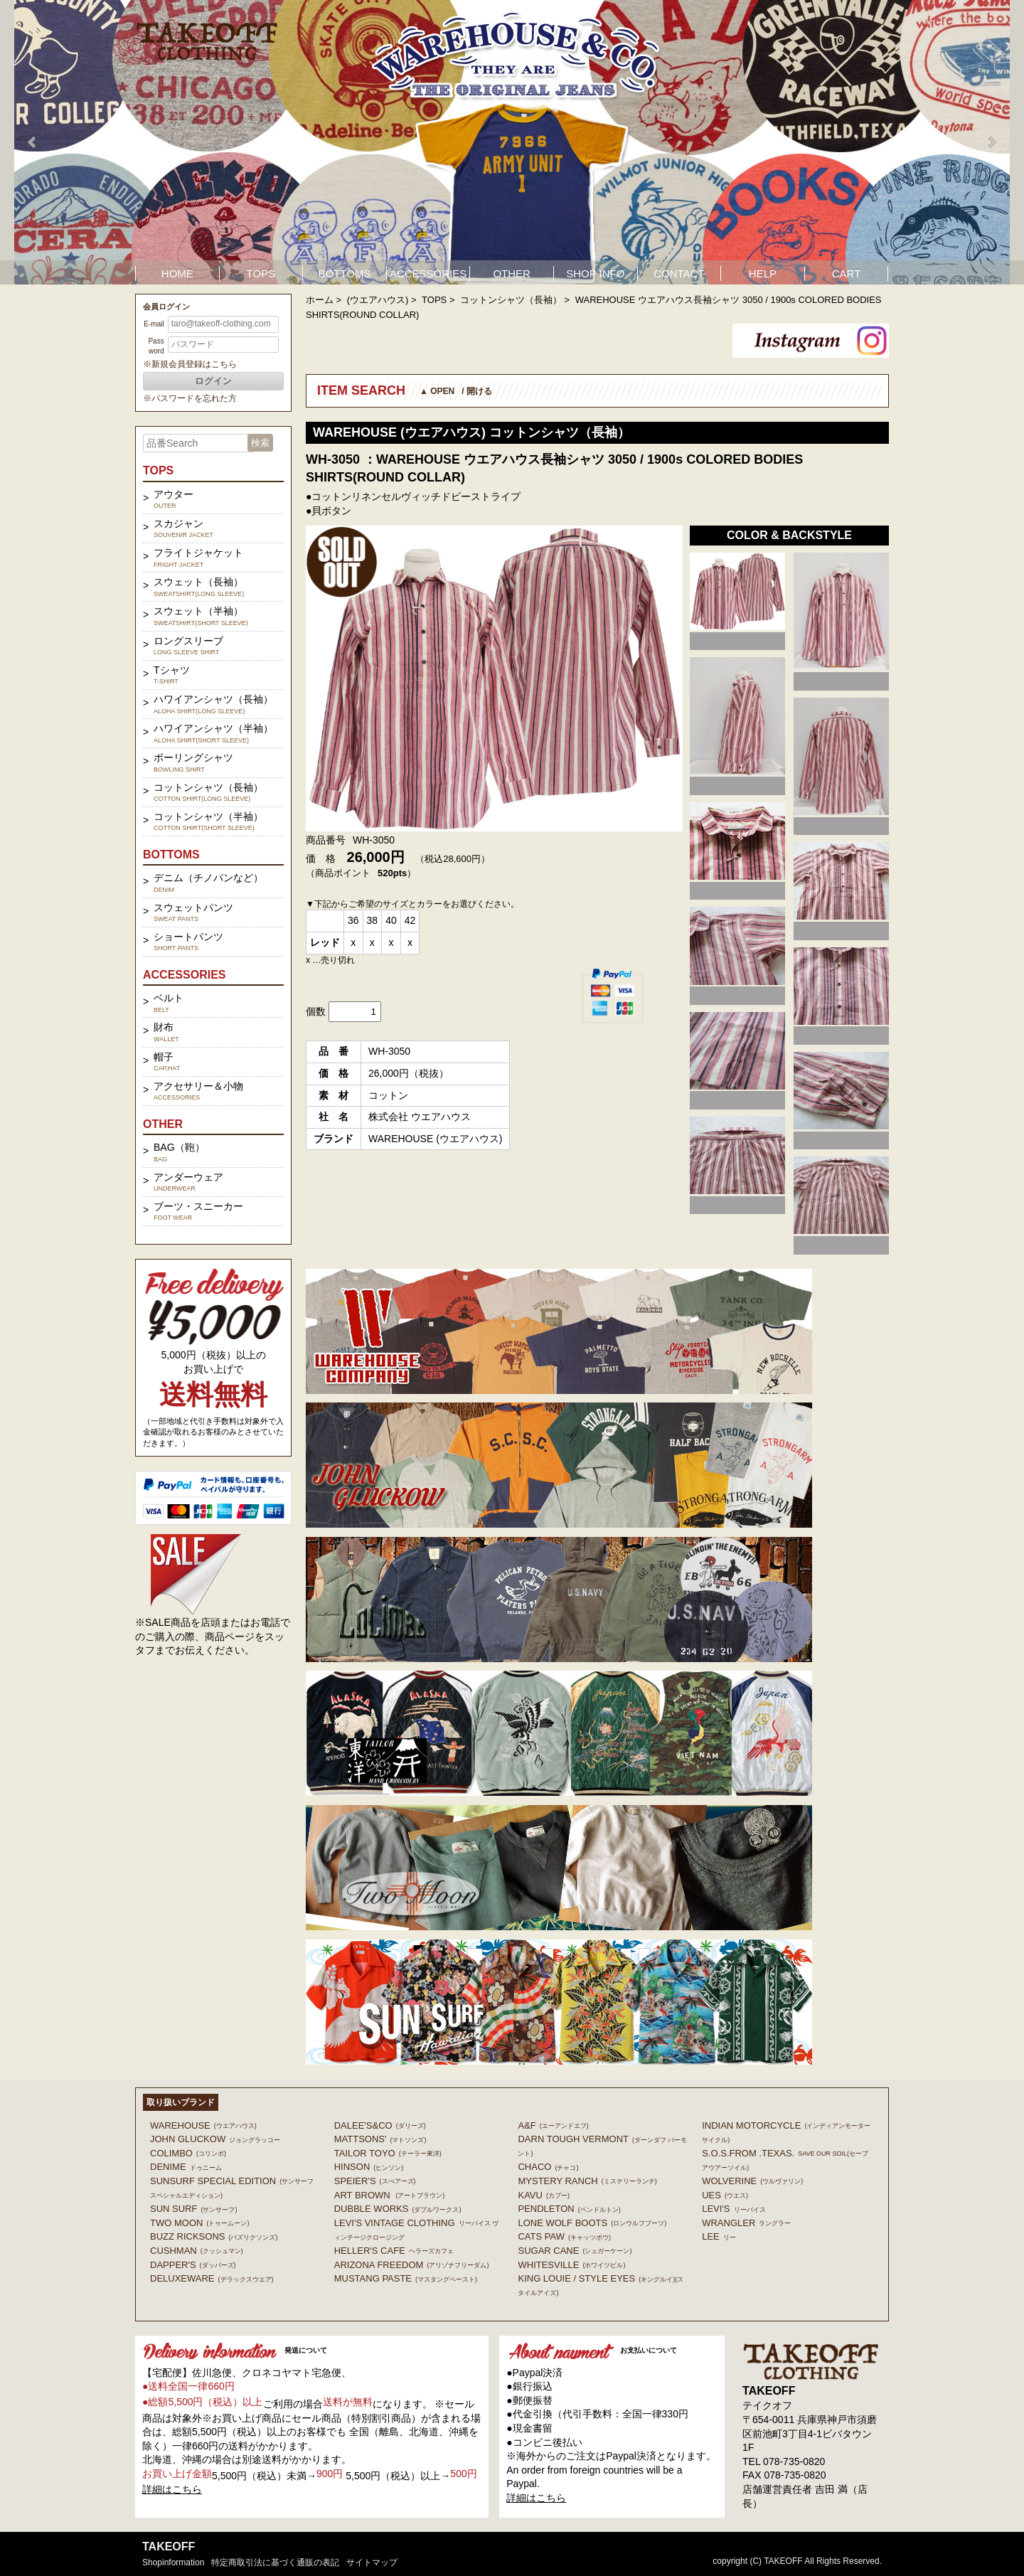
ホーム (320, 299)
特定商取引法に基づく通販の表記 (275, 2562)
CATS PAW (564, 2236)
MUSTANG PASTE (405, 2278)
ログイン (213, 381)
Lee (719, 2236)
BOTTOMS (345, 273)
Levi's (733, 2208)
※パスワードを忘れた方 (190, 398)
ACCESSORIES (428, 273)
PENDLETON (569, 2208)
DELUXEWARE (212, 2278)
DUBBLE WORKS (398, 2208)
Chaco (548, 2166)
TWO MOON (199, 2223)
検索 (260, 442)
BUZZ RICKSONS (213, 2236)
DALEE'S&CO (380, 2125)
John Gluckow (215, 2139)
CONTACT (679, 273)
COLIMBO (188, 2153)
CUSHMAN (196, 2250)
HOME (177, 273)
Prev (32, 142)
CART (846, 273)
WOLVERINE (752, 2181)
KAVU (543, 2195)
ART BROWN (389, 2195)
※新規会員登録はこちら (190, 364)
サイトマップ (372, 2562)
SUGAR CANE (574, 2250)
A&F (553, 2125)
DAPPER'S (193, 2265)
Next (991, 142)
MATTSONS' (380, 2139)
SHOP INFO (595, 273)
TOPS (261, 273)
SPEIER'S (375, 2181)
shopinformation (173, 2562)
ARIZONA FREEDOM (411, 2265)
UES (725, 2195)
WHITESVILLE (571, 2265)
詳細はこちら (172, 2489)
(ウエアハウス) (378, 299)
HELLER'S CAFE (394, 2250)
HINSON (369, 2166)
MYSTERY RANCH (587, 2181)
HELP (763, 273)
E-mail (154, 324)
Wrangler (746, 2223)
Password (156, 346)
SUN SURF (193, 2208)
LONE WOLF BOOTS (592, 2223)
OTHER (511, 273)
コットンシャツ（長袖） (511, 299)
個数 (316, 1011)
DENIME (186, 2166)
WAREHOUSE (203, 2125)
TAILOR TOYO (388, 2153)
